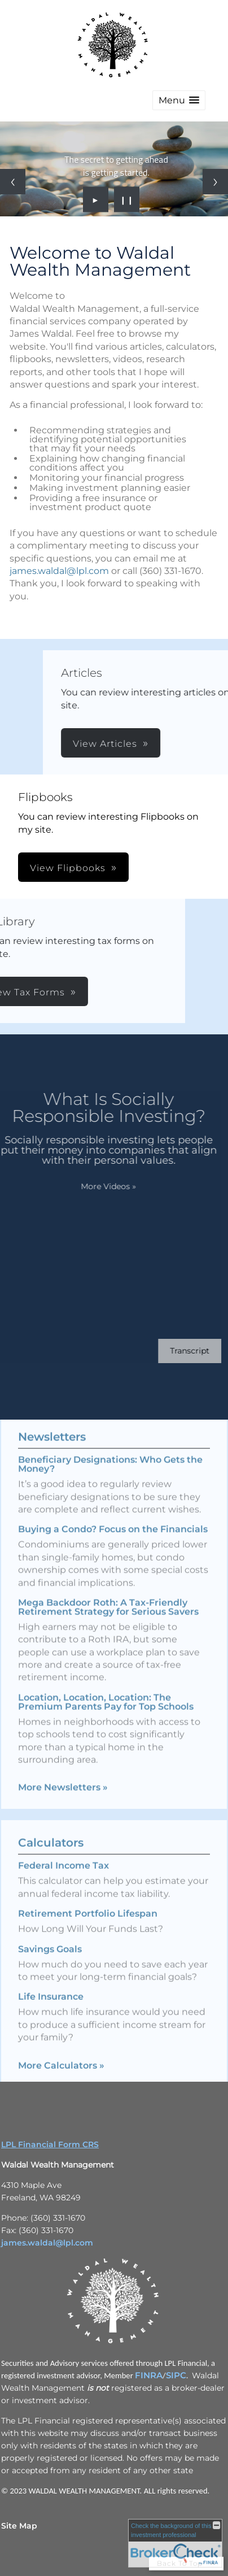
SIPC (176, 2375)
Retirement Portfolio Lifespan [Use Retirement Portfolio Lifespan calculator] (87, 1930)
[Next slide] (215, 181)
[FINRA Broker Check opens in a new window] (175, 2543)
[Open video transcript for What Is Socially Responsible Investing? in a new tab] (172, 1351)
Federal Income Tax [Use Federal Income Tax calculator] (63, 1883)
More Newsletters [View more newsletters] (63, 1770)
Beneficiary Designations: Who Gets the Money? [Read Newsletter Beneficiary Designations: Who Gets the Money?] (110, 1447)
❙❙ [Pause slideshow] (127, 199)
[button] (178, 100)
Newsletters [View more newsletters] (52, 1419)
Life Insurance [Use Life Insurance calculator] (51, 2014)
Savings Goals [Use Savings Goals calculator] (50, 1966)
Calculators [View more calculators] (51, 1860)
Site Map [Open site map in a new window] (19, 2526)
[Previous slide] (12, 181)
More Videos (91, 1186)
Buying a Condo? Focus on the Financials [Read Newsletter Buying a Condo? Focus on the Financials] (113, 1512)
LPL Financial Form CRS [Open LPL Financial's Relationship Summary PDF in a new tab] (50, 2144)
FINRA (149, 2375)
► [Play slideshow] (95, 199)
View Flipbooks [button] (68, 868)
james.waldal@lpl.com (59, 570)
